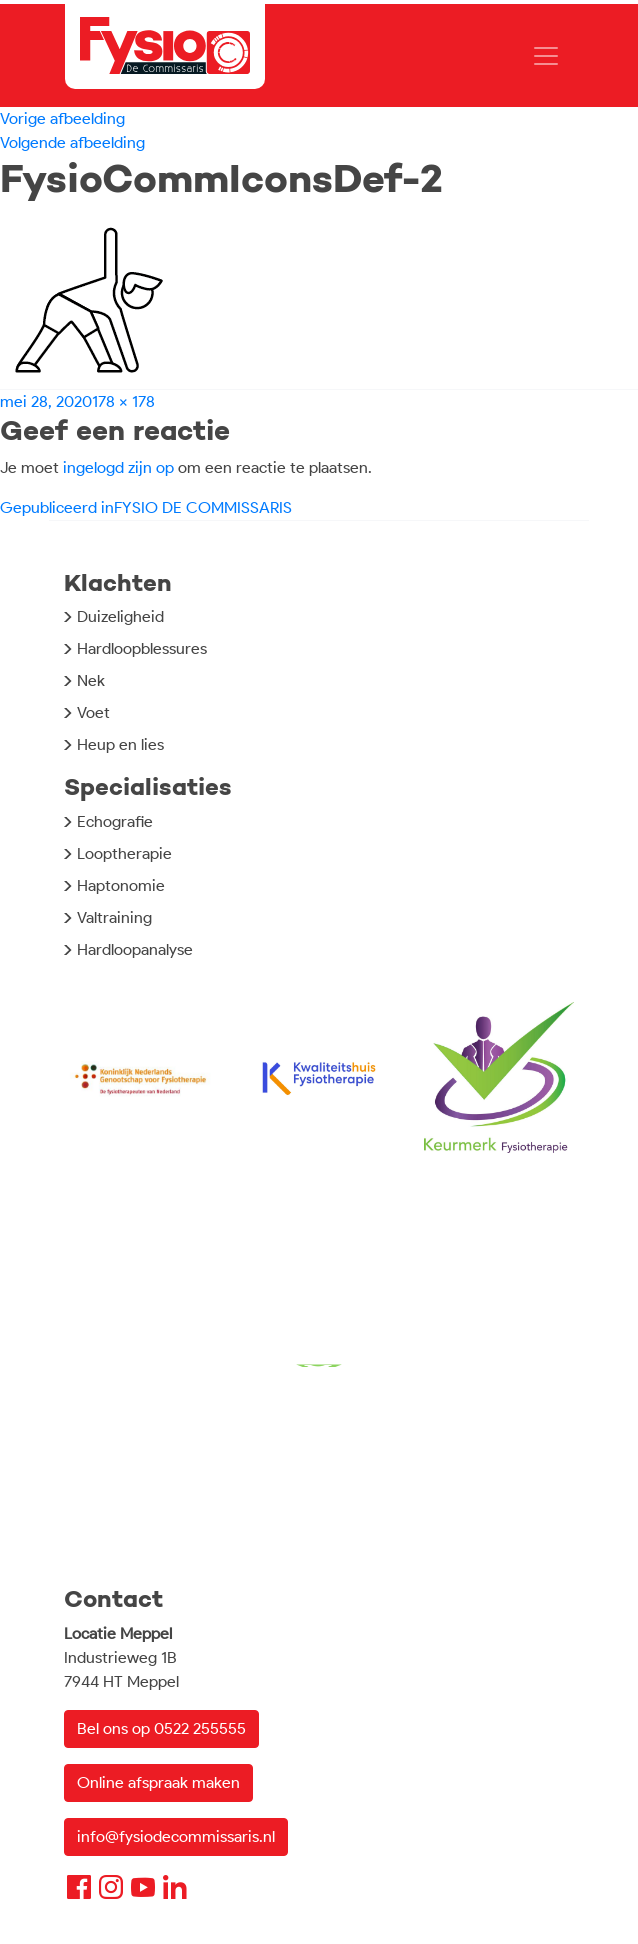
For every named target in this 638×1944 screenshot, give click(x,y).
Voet (93, 712)
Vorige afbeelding (62, 118)
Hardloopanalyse (135, 949)
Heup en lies (120, 744)
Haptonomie (121, 885)
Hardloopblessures (142, 648)
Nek (91, 680)
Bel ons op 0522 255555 (161, 1728)
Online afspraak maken (158, 1782)
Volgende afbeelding (72, 142)
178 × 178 (123, 401)
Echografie (115, 821)
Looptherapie (124, 853)
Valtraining (114, 917)
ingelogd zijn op (118, 467)
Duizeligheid (120, 616)
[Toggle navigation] (546, 56)
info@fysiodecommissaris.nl (176, 1836)
